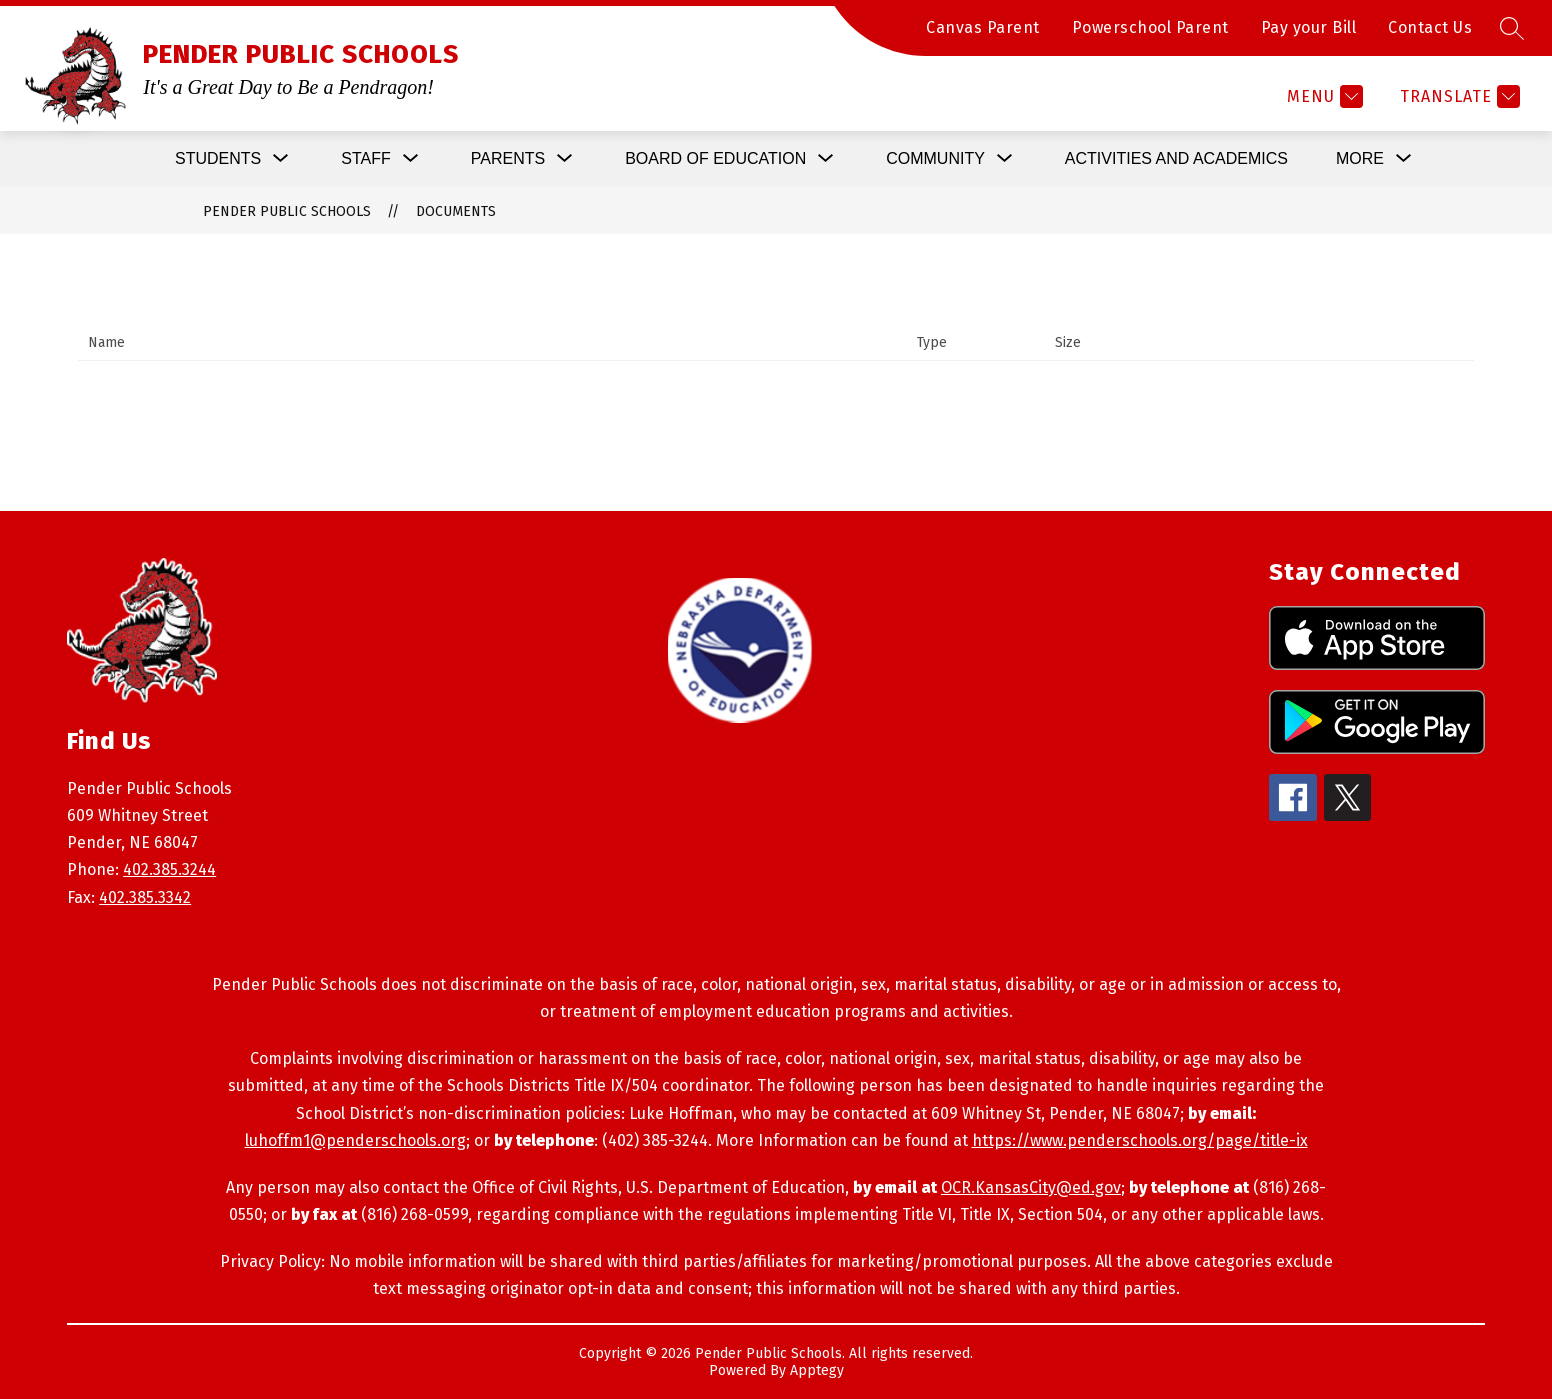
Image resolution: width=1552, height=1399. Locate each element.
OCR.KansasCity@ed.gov (1031, 1187)
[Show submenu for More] (1360, 159)
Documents (456, 211)
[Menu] (1322, 96)
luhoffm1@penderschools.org (355, 1140)
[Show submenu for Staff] (365, 159)
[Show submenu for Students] (218, 159)
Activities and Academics (1176, 158)
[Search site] (1512, 28)
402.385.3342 (145, 897)
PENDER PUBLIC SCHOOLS (287, 211)
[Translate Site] (1457, 96)
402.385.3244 (169, 869)
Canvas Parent (983, 27)
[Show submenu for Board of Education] (715, 159)
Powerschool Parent (1150, 27)
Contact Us (1430, 27)
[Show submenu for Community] (935, 159)
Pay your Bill (1309, 27)
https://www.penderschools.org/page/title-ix (1140, 1140)
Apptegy (817, 1370)
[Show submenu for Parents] (508, 159)
